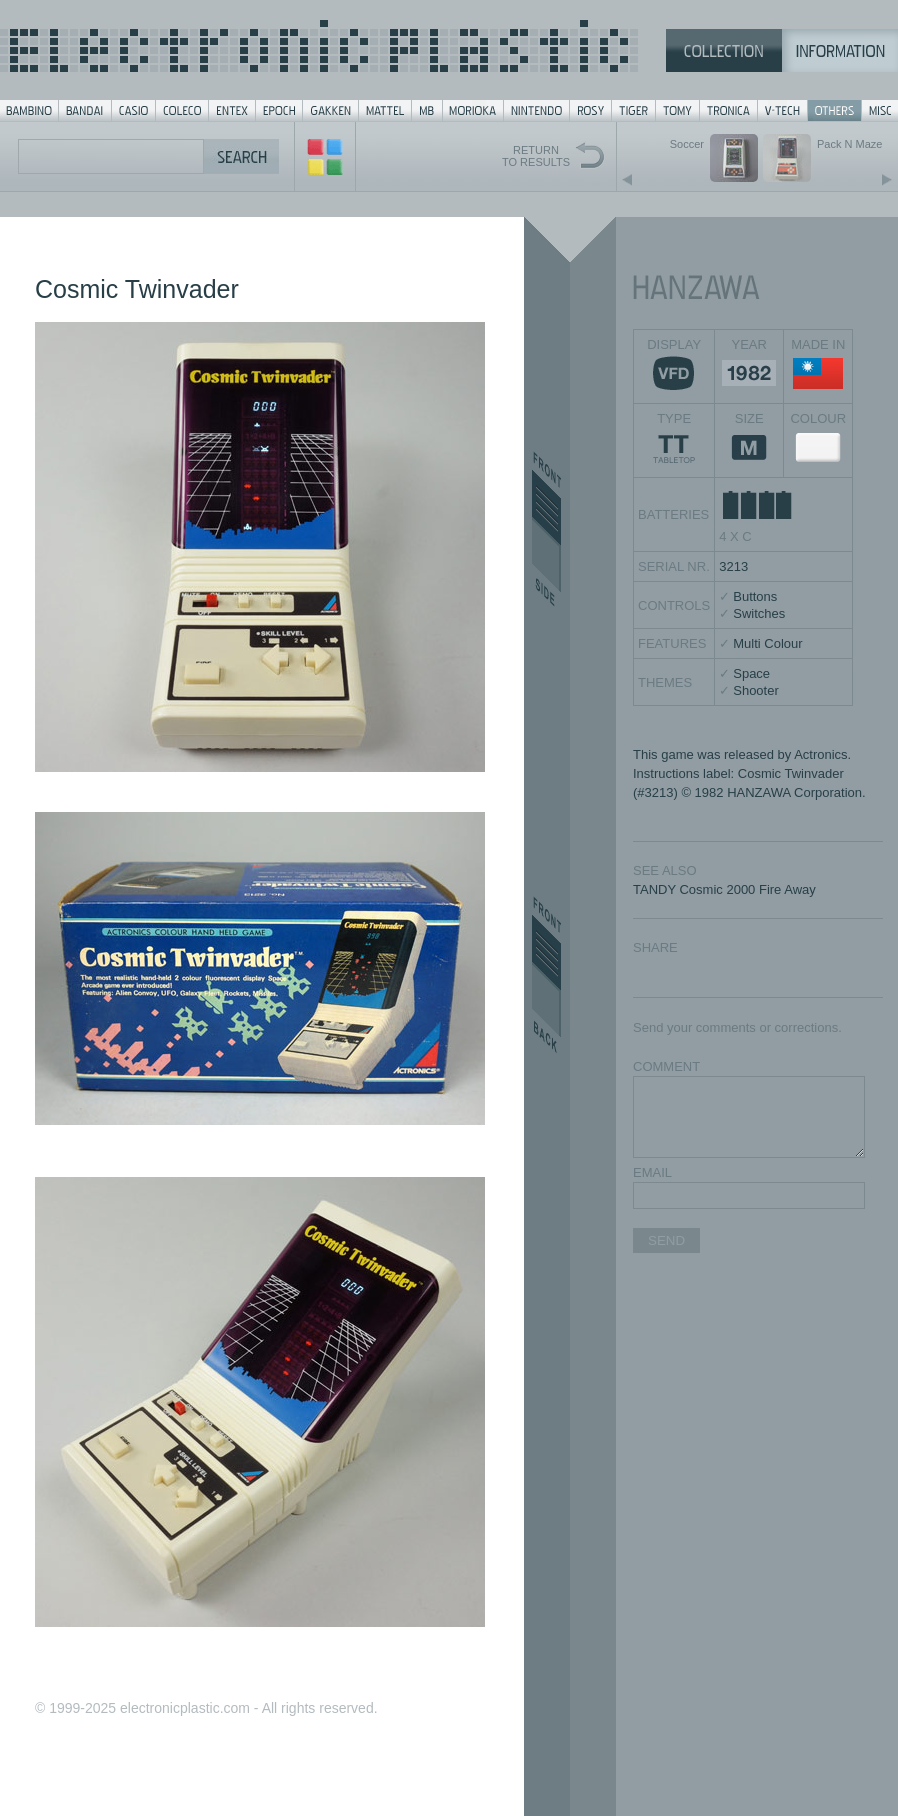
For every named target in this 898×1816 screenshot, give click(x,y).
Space (751, 673)
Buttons (755, 596)
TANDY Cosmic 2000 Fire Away (724, 889)
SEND (666, 1240)
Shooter (756, 690)
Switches (759, 613)
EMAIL (652, 1172)
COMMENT (666, 1066)
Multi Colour (767, 643)
